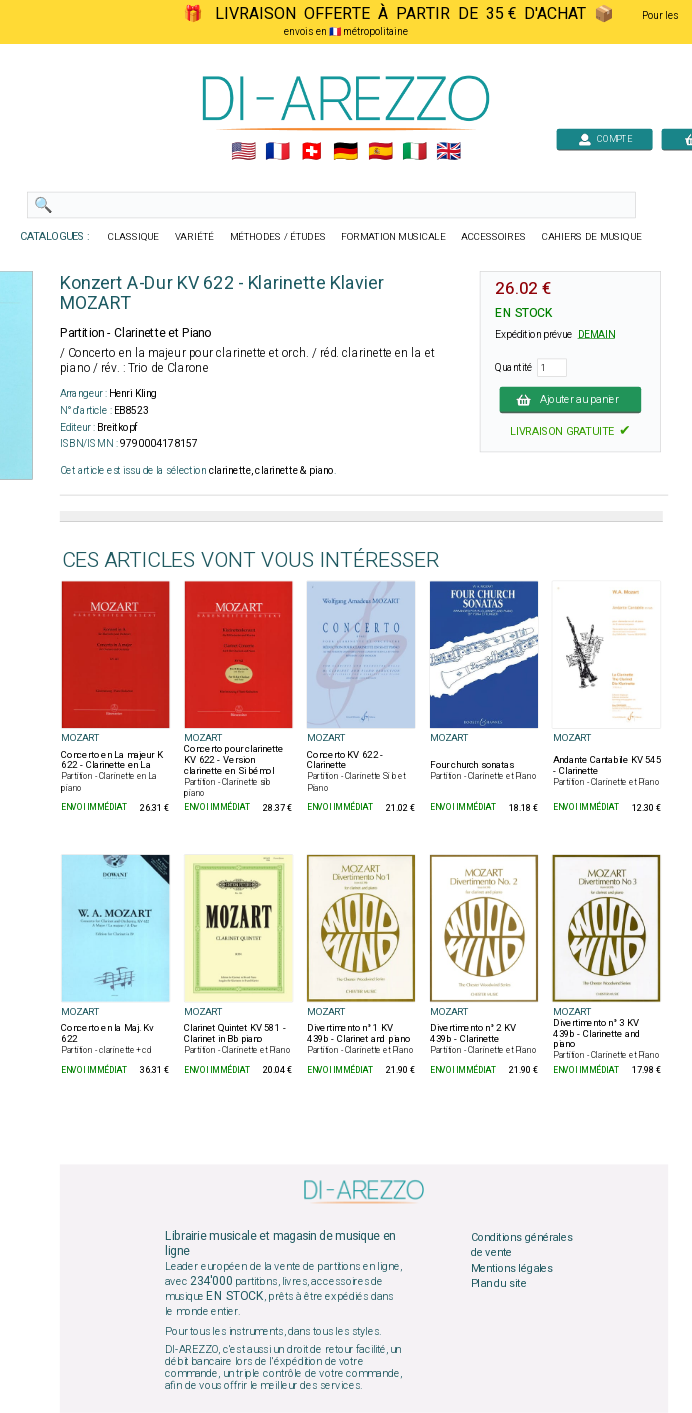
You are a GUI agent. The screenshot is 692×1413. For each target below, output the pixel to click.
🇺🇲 (243, 152)
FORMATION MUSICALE (393, 237)
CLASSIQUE (134, 237)
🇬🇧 (448, 152)
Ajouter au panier (571, 399)
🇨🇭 (311, 152)
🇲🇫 (277, 152)
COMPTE (605, 138)
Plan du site (499, 1284)
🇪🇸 (380, 152)
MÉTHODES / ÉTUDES (278, 237)
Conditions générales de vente (522, 1245)
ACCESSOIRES (493, 237)
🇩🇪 (345, 152)
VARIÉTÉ (194, 237)
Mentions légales (512, 1268)
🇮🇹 (414, 152)
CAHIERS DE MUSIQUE (592, 237)
